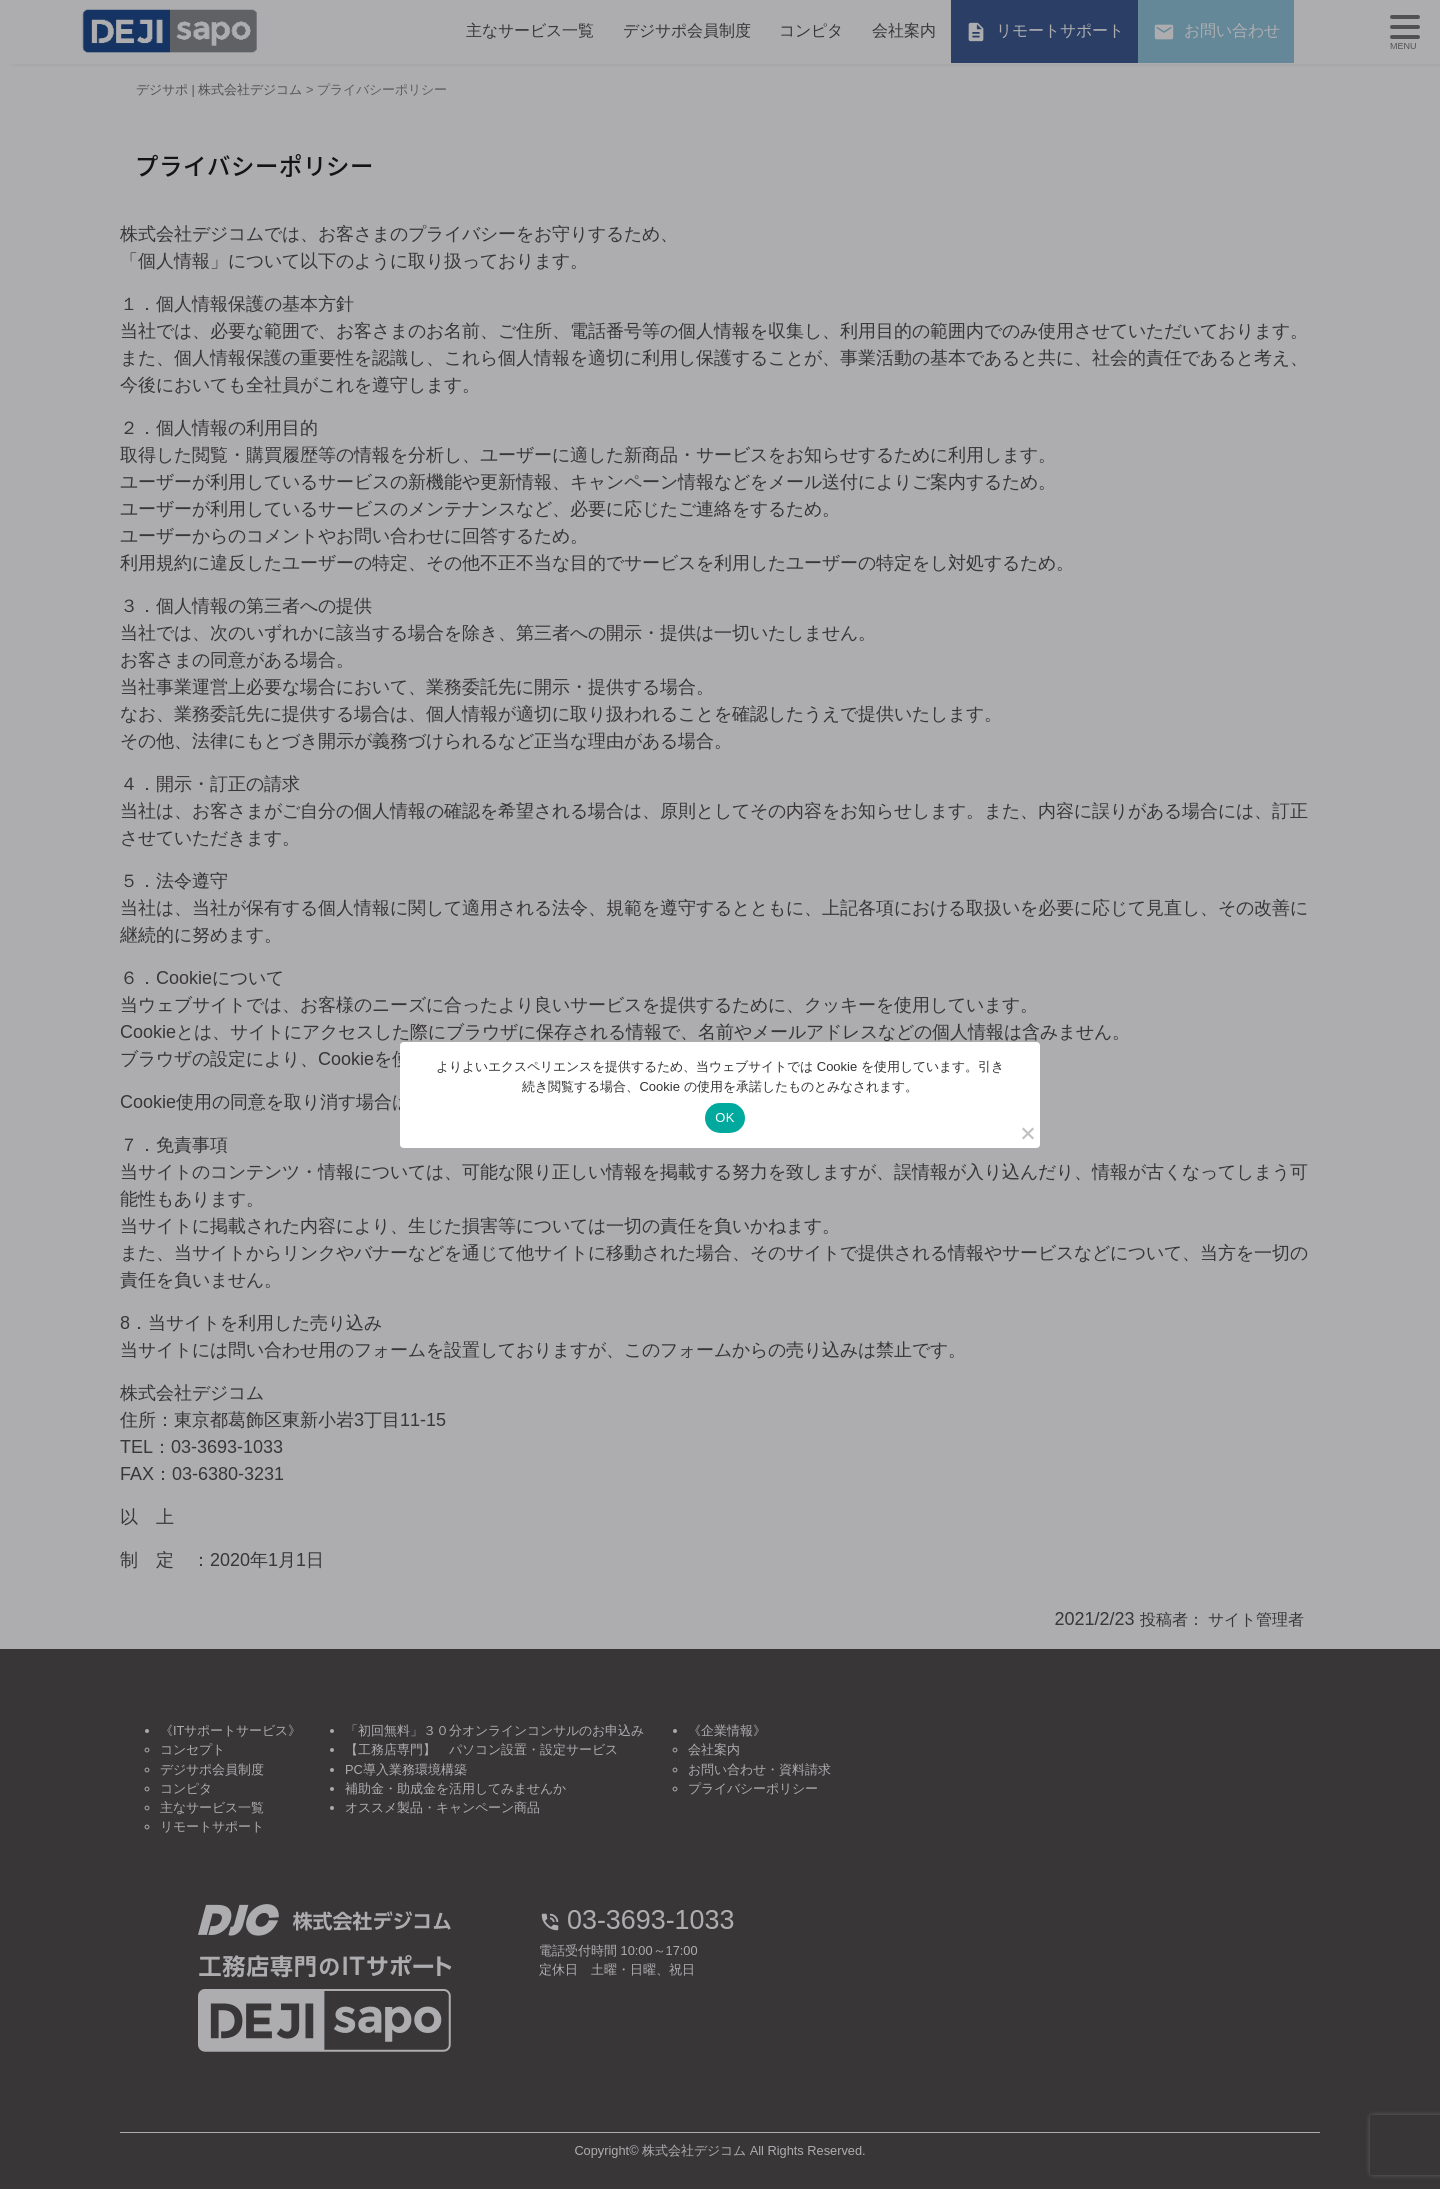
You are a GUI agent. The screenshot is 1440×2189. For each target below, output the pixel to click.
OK (724, 1117)
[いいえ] (1027, 1133)
